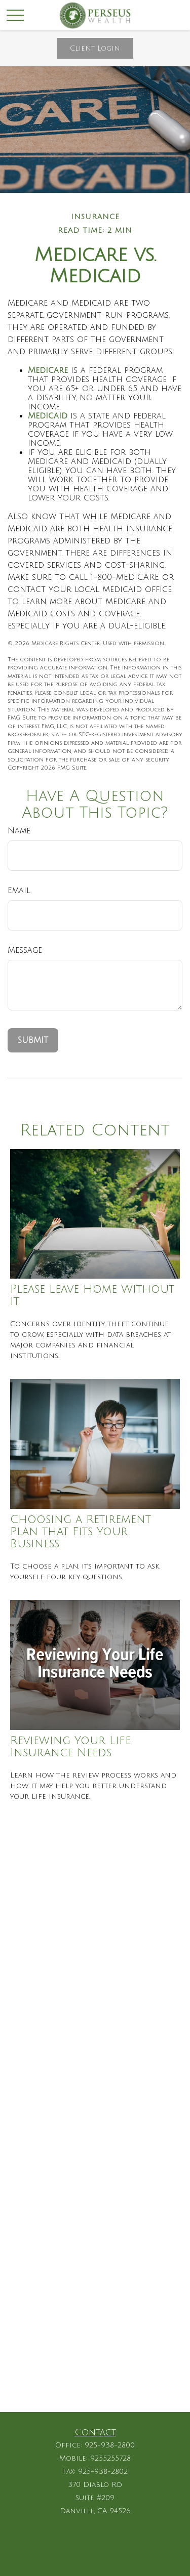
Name (19, 830)
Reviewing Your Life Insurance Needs (70, 1747)
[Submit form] (33, 1040)
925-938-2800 (110, 2445)
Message (25, 950)
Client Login (95, 48)
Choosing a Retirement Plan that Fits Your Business (80, 1531)
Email (19, 890)
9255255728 (110, 2458)
